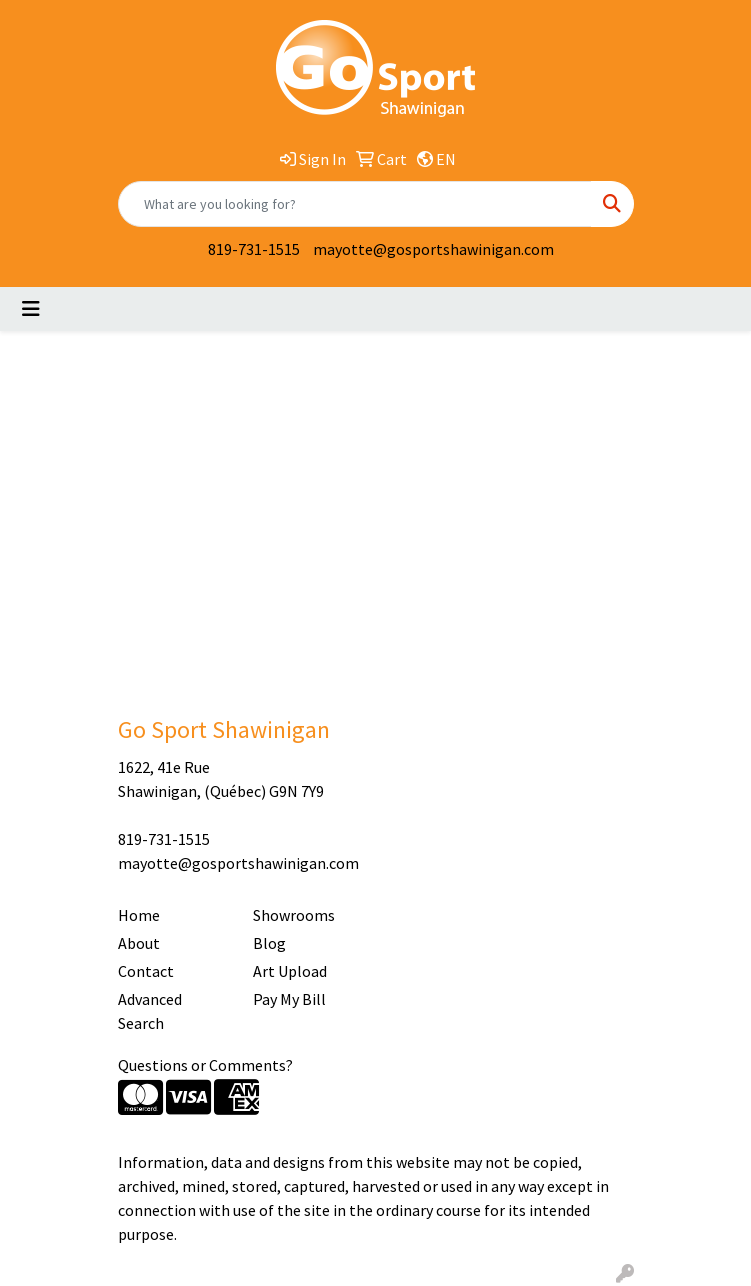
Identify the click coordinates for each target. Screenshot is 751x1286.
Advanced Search (150, 1011)
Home (139, 915)
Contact (146, 971)
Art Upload (290, 971)
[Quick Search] (355, 204)
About (139, 943)
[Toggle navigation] (31, 309)
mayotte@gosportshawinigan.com (433, 249)
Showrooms (294, 915)
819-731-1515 (254, 249)
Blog (269, 943)
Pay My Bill (289, 999)
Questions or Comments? (205, 1065)
